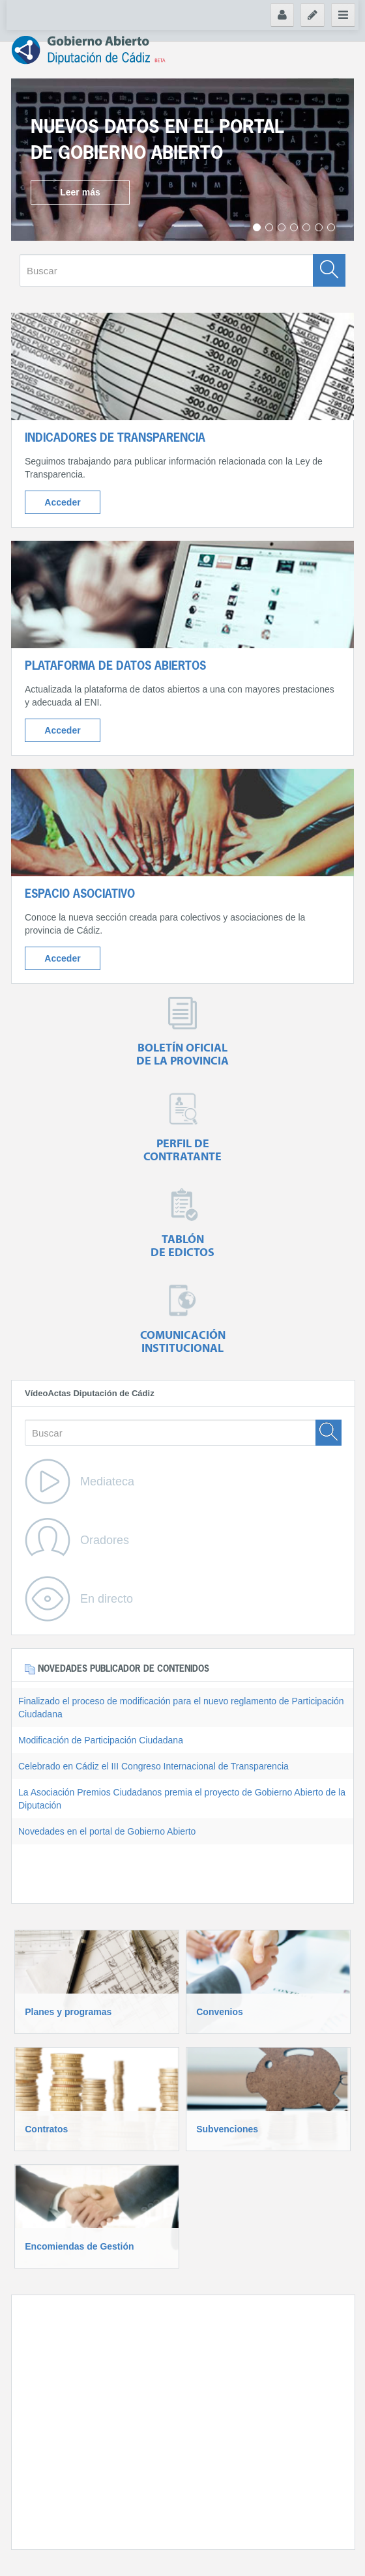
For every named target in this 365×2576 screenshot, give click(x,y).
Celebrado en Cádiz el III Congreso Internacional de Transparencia (153, 1766)
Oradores (104, 1540)
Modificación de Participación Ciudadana (100, 1740)
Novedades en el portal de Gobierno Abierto (107, 1831)
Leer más (80, 192)
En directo (106, 1598)
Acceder (62, 502)
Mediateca (107, 1481)
